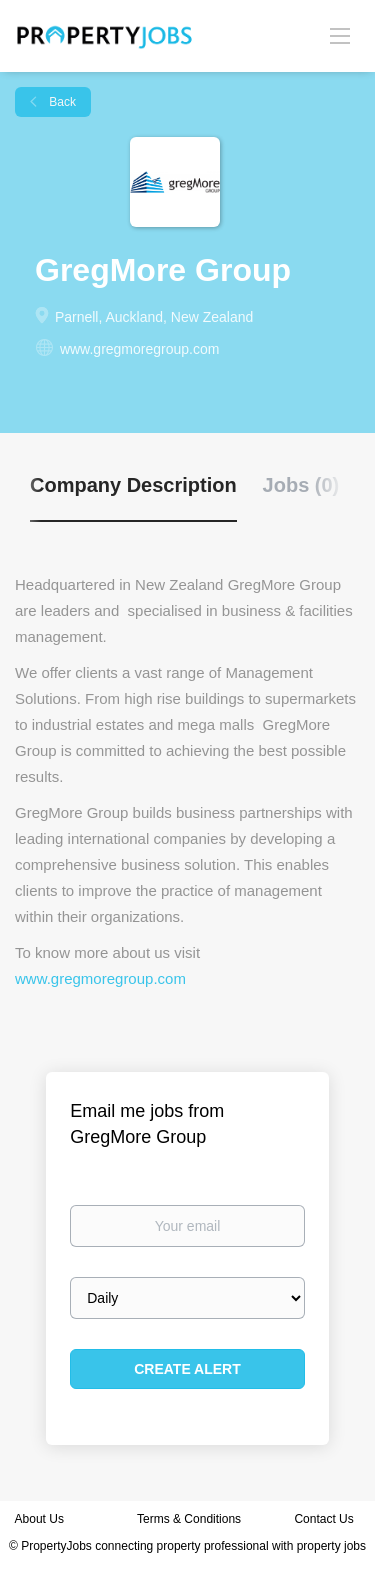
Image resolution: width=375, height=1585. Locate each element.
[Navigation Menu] (340, 35)
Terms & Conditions (189, 1519)
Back (61, 102)
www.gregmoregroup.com (100, 978)
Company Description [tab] (133, 485)
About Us (39, 1519)
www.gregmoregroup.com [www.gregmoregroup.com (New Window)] (140, 349)
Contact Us (325, 1519)
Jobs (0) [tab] (301, 485)
